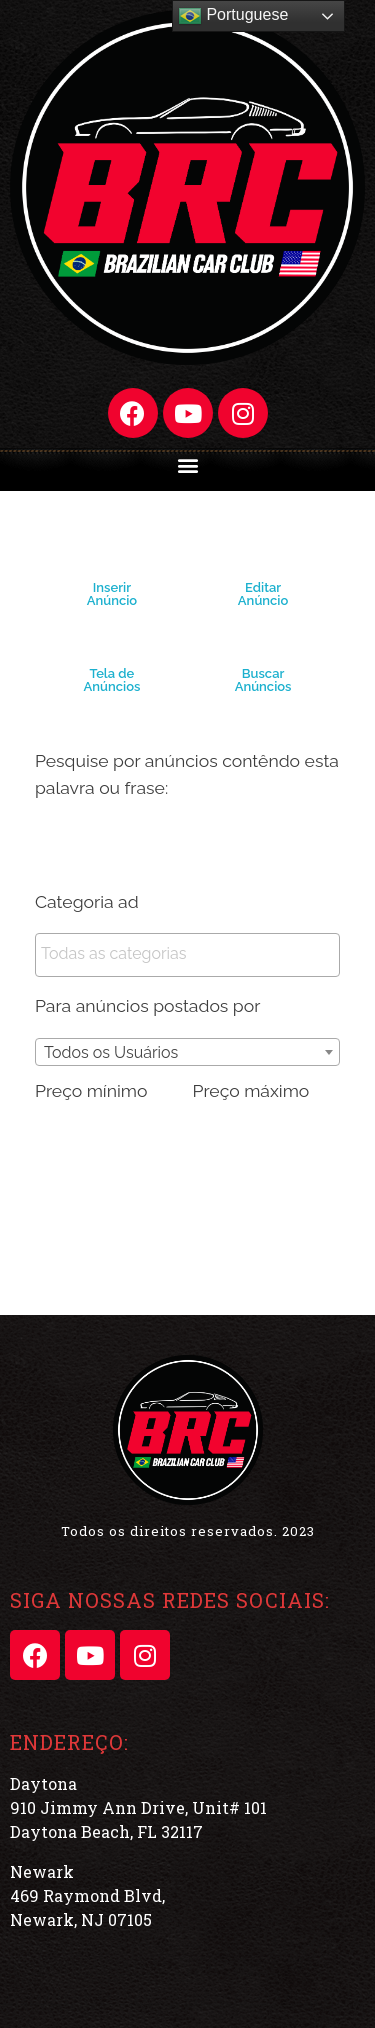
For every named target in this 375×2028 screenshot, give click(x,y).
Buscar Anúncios (263, 680)
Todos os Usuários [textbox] (111, 1052)
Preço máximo (251, 1090)
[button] (187, 464)
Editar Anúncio (263, 594)
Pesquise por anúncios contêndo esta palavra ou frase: (187, 773)
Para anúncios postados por (147, 1005)
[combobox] (187, 1052)
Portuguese (233, 16)
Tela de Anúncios (112, 680)
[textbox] (192, 953)
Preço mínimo (91, 1090)
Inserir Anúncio (112, 594)
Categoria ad (87, 901)
